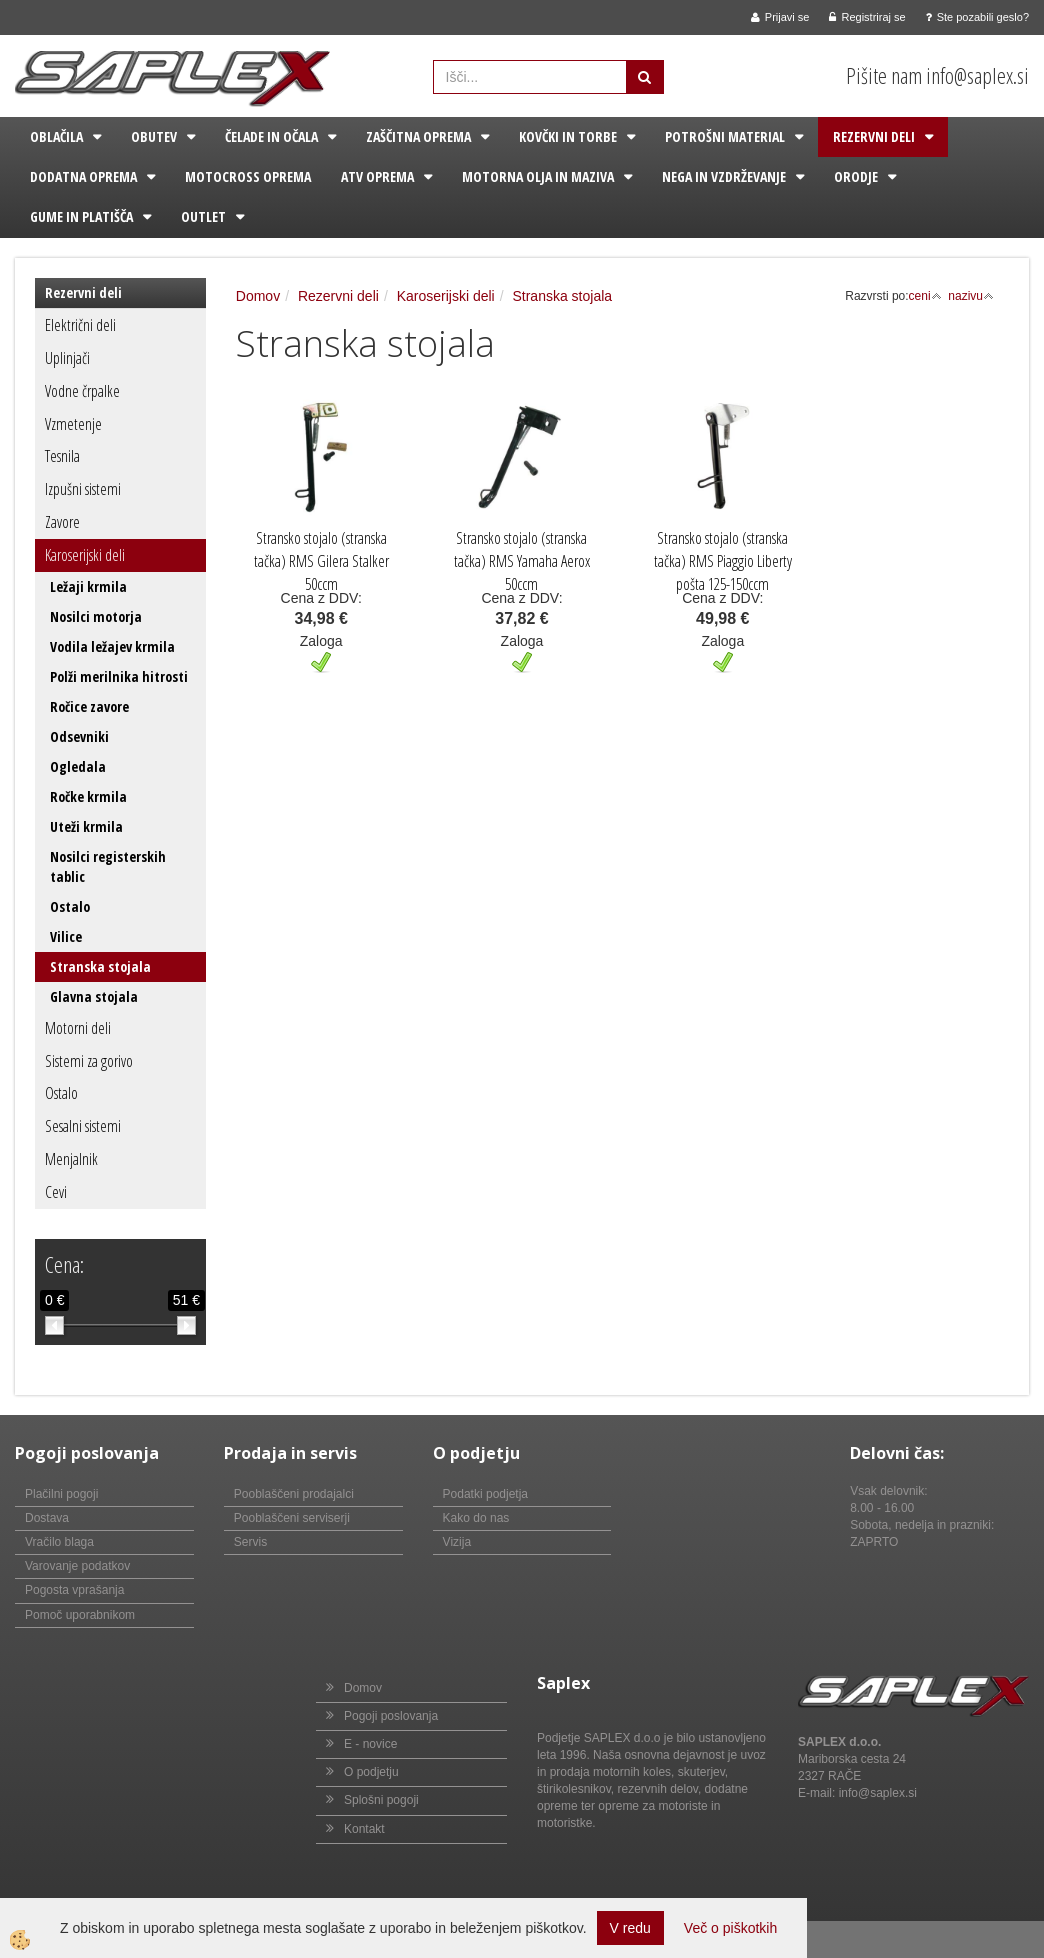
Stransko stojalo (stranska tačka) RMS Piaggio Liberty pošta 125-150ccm (723, 561)
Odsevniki (79, 736)
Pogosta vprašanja (74, 1590)
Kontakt (364, 1829)
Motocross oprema (248, 176)
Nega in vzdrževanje (724, 176)
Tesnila (62, 456)
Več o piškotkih (730, 1928)
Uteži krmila (86, 826)
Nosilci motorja (96, 616)
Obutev (154, 136)
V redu (630, 1928)
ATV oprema (377, 176)
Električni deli (80, 325)
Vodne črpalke (82, 391)
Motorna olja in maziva (538, 176)
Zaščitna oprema (418, 136)
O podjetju (371, 1772)
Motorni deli (78, 1028)
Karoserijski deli (85, 555)
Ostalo (70, 906)
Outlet (203, 216)
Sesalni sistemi (83, 1126)
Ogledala (78, 766)
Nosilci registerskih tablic (108, 866)
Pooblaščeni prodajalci (294, 1494)
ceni (925, 296)
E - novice (370, 1744)
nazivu (971, 296)
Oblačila (56, 136)
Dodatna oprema (83, 176)
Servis (250, 1542)
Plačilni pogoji (61, 1494)
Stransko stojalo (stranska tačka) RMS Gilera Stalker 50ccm (321, 561)
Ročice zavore (89, 706)
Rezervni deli (874, 136)
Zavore (62, 522)
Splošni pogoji (381, 1800)
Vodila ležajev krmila (112, 646)
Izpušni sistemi (83, 489)
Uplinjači (67, 358)
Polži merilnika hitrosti (119, 676)
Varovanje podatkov (77, 1566)
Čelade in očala (271, 136)
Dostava (47, 1518)
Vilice (66, 936)
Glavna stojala (94, 996)
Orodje (856, 176)
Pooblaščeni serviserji (292, 1518)
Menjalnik (71, 1159)
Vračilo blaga (59, 1542)
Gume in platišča (81, 216)
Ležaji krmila (88, 586)
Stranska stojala (100, 966)
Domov (258, 296)
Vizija (457, 1542)
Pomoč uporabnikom (80, 1615)
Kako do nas (476, 1518)
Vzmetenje (73, 424)
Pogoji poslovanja (391, 1716)
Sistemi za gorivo (89, 1061)
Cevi (56, 1192)
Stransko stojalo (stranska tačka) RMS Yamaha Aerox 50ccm (522, 561)
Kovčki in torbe (568, 136)
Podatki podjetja (485, 1494)
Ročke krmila (88, 796)
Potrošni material (725, 136)
